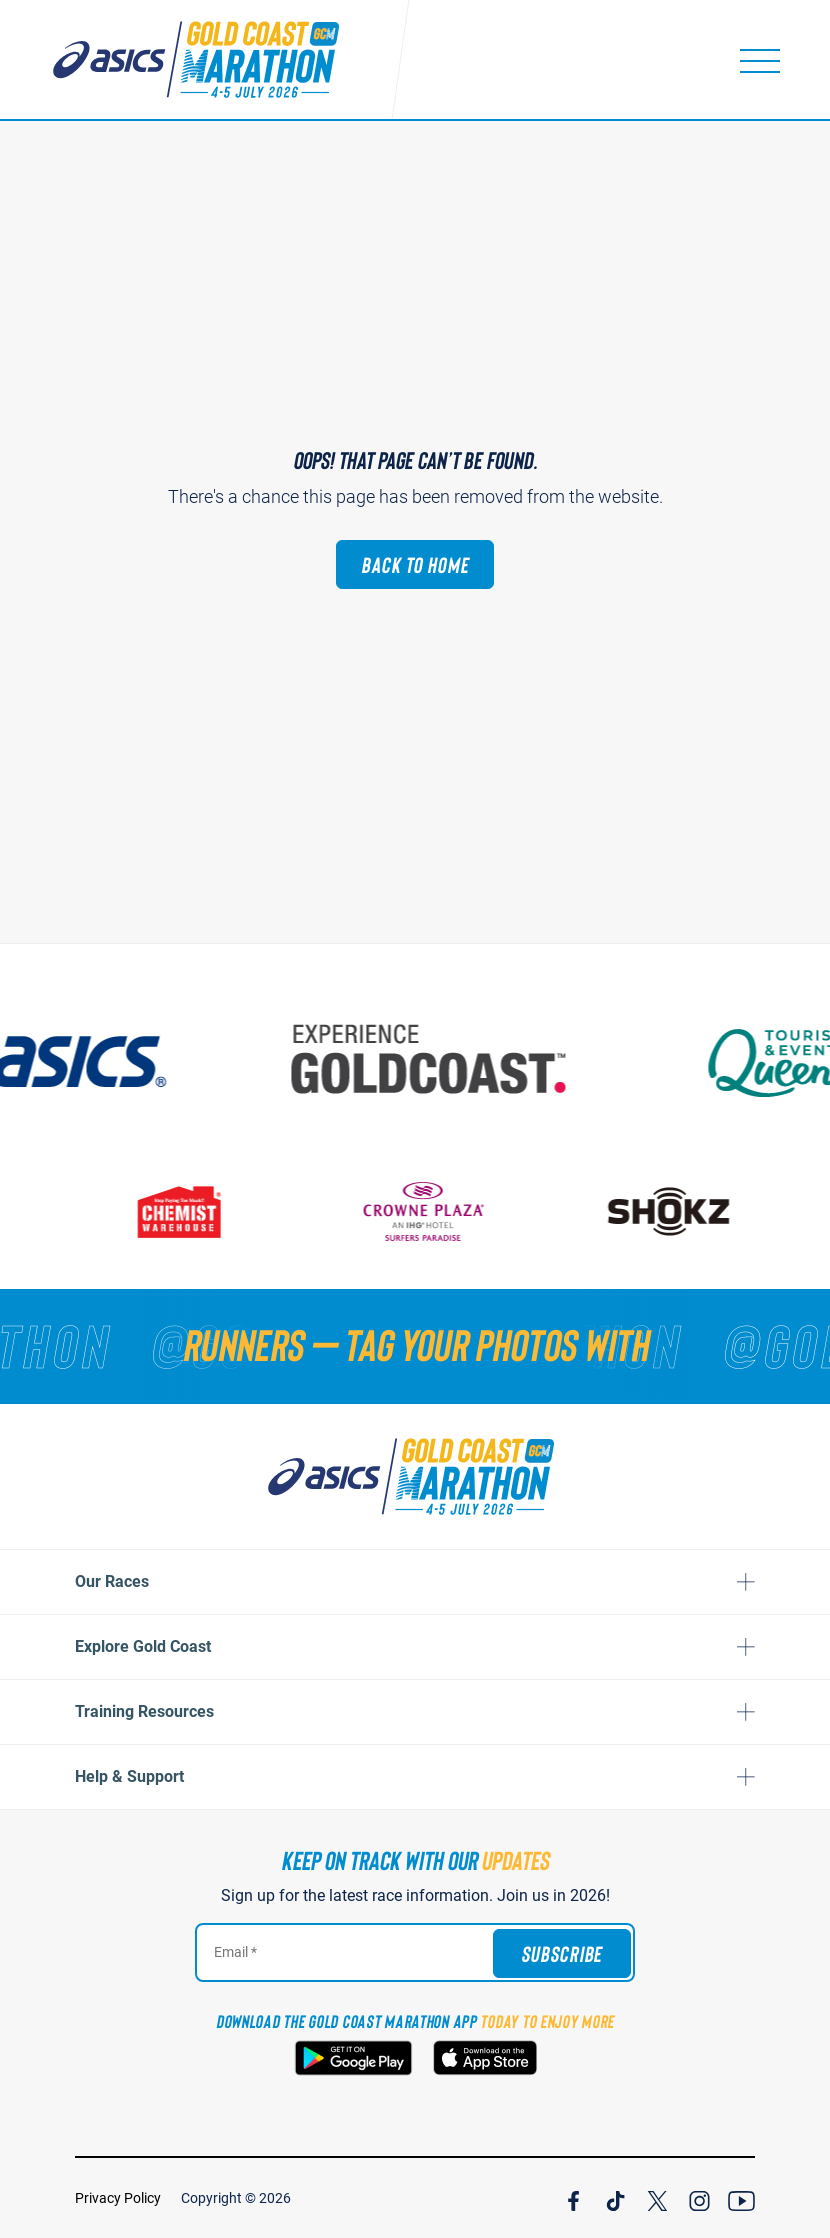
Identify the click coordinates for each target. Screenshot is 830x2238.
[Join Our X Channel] (657, 2198)
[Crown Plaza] (431, 1211)
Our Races (112, 1581)
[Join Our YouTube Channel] (741, 2198)
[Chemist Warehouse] (186, 1211)
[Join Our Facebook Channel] (573, 2198)
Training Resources (144, 1711)
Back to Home (415, 564)
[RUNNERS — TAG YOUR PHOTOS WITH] (415, 1344)
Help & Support (129, 1776)
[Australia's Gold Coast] (440, 1059)
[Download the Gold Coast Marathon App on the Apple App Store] (485, 2058)
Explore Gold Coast (143, 1646)
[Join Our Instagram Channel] (699, 2198)
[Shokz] (676, 1211)
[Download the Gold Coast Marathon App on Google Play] (353, 2058)
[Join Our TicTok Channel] (615, 2198)
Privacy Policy (118, 2198)
